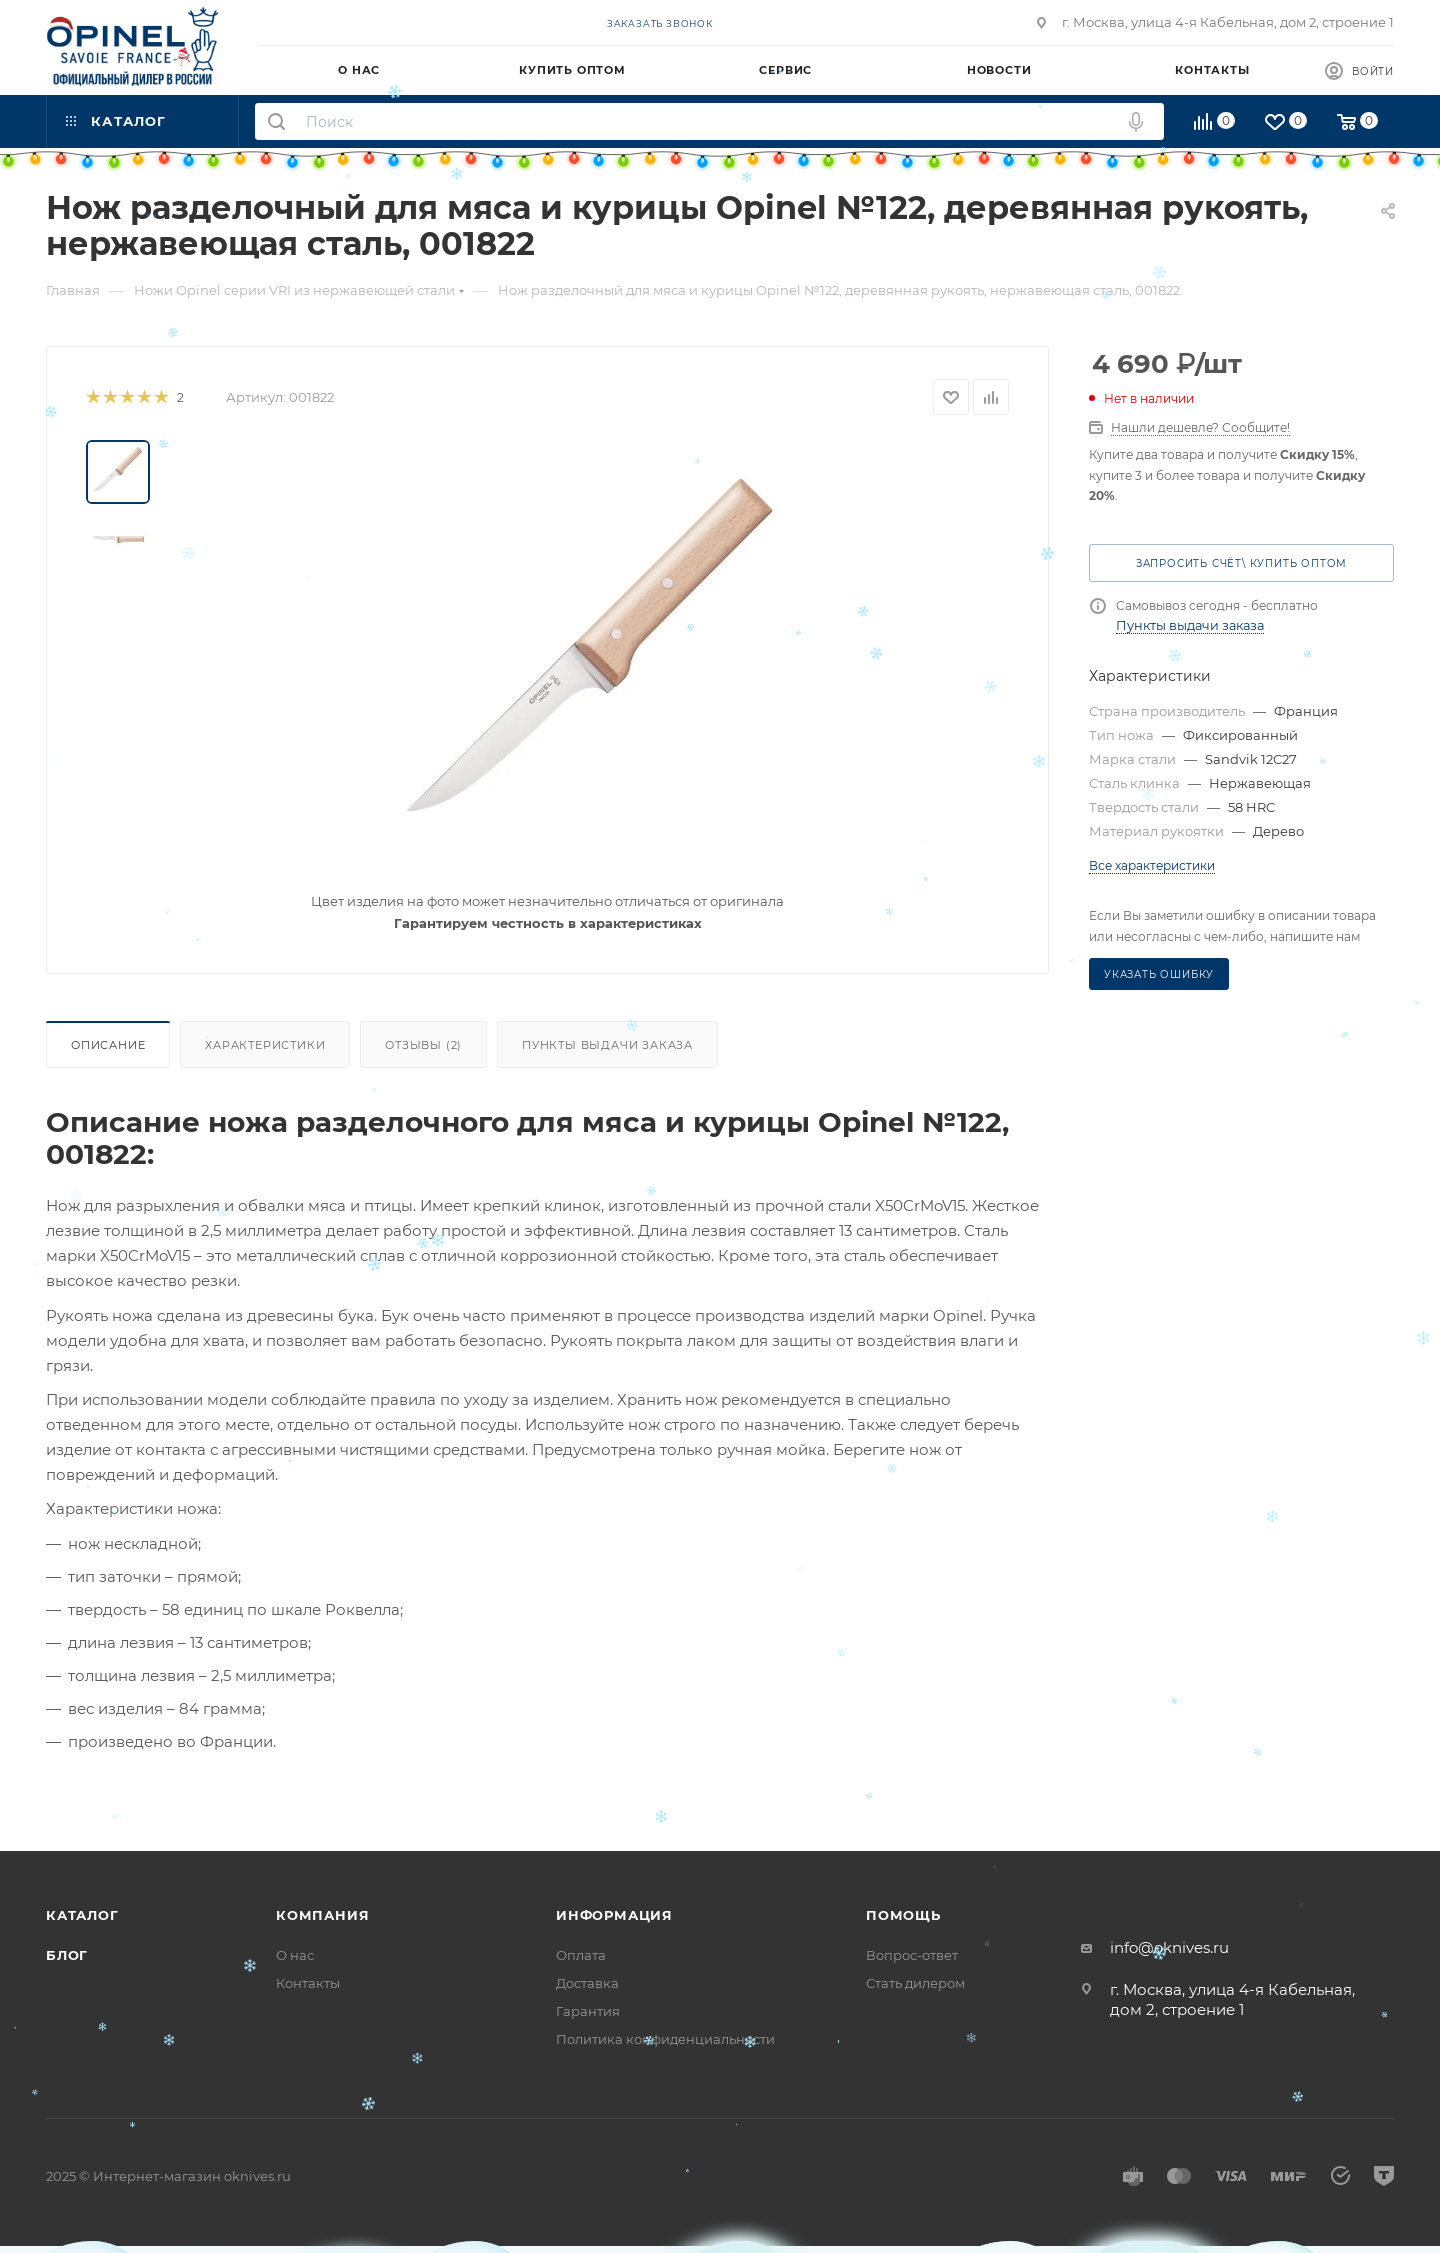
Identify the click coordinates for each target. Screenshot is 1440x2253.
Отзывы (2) (423, 1045)
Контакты (308, 1983)
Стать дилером (915, 1983)
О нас (295, 1955)
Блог (67, 1955)
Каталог (82, 1915)
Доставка (587, 1983)
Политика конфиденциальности (665, 2039)
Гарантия (588, 2011)
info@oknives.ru (1169, 1947)
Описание (108, 1045)
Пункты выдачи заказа (607, 1045)
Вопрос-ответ (912, 1955)
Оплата (581, 1955)
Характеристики (265, 1045)
